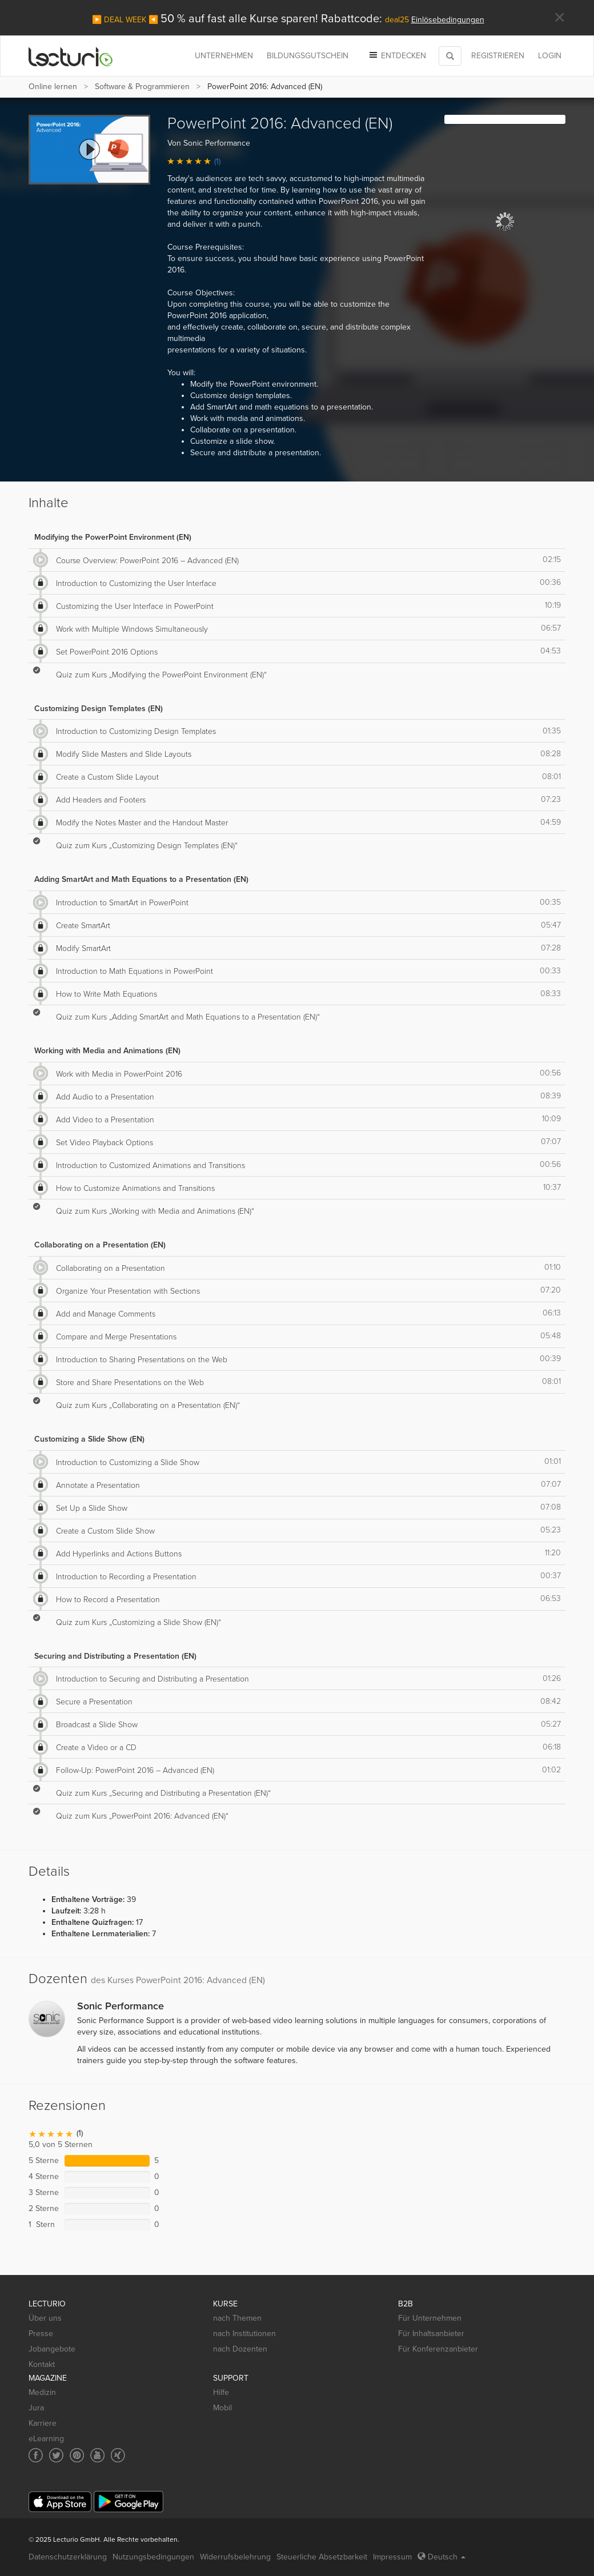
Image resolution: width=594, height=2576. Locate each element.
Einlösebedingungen (447, 20)
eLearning (46, 2438)
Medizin (42, 2392)
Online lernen (53, 86)
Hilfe (221, 2392)
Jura (36, 2408)
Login (549, 56)
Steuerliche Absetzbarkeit (321, 2557)
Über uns (45, 2318)
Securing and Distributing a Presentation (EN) (115, 1656)
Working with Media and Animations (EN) (107, 1051)
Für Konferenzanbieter (438, 2349)
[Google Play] (128, 2501)
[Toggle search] (450, 56)
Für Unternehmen (429, 2318)
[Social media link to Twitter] (56, 2455)
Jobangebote (52, 2349)
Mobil (222, 2408)
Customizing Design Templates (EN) (98, 708)
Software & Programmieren (142, 86)
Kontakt (42, 2364)
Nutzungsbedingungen (153, 2557)
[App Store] (60, 2502)
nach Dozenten (240, 2349)
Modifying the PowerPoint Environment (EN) (112, 537)
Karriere (43, 2423)
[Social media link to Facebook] (36, 2455)
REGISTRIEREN (497, 56)
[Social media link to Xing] (118, 2455)
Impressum (392, 2557)
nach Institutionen (244, 2333)
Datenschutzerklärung (68, 2557)
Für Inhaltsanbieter (431, 2333)
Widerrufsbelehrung (235, 2557)
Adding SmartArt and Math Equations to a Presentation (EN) (141, 879)
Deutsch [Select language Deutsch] (441, 2557)
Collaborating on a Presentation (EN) (100, 1245)
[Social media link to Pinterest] (77, 2455)
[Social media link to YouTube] (97, 2455)
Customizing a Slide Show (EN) (89, 1439)
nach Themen (237, 2318)
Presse (41, 2333)
